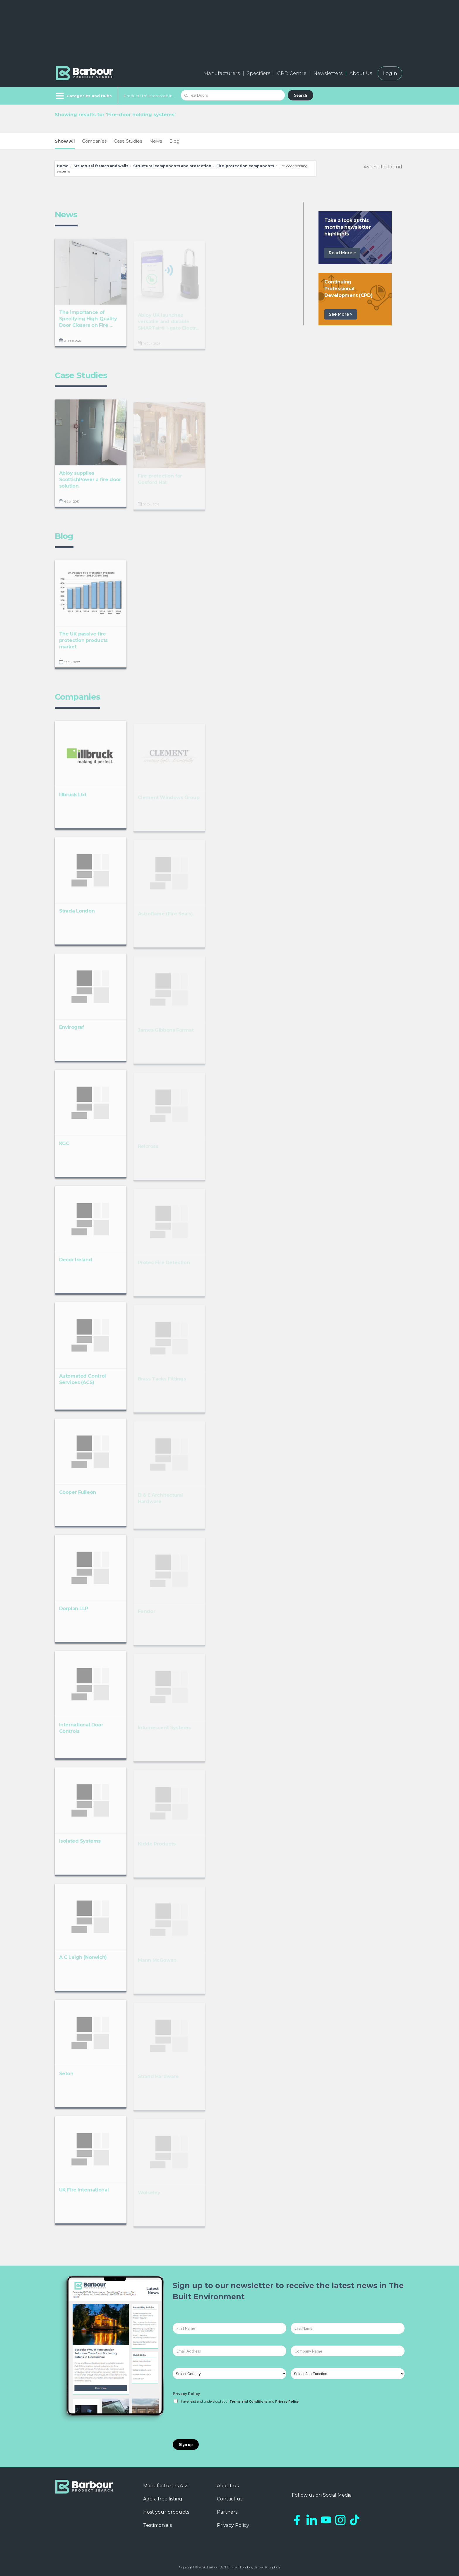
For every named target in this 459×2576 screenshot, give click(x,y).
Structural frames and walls (100, 166)
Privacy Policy (186, 2393)
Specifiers (258, 73)
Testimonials (157, 2525)
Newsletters (328, 73)
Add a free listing (162, 2499)
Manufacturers (221, 73)
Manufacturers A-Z (165, 2485)
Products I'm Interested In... (149, 95)
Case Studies (128, 141)
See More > (340, 314)
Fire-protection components (245, 166)
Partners (227, 2512)
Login (390, 73)
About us (228, 2485)
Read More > (342, 252)
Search (300, 95)
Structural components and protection (172, 166)
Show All (65, 141)
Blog (174, 141)
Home (62, 166)
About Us (361, 73)
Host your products (166, 2512)
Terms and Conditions (249, 2402)
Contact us (229, 2499)
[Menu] (83, 96)
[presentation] (217, 2422)
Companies (94, 141)
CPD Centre (291, 73)
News (155, 141)
